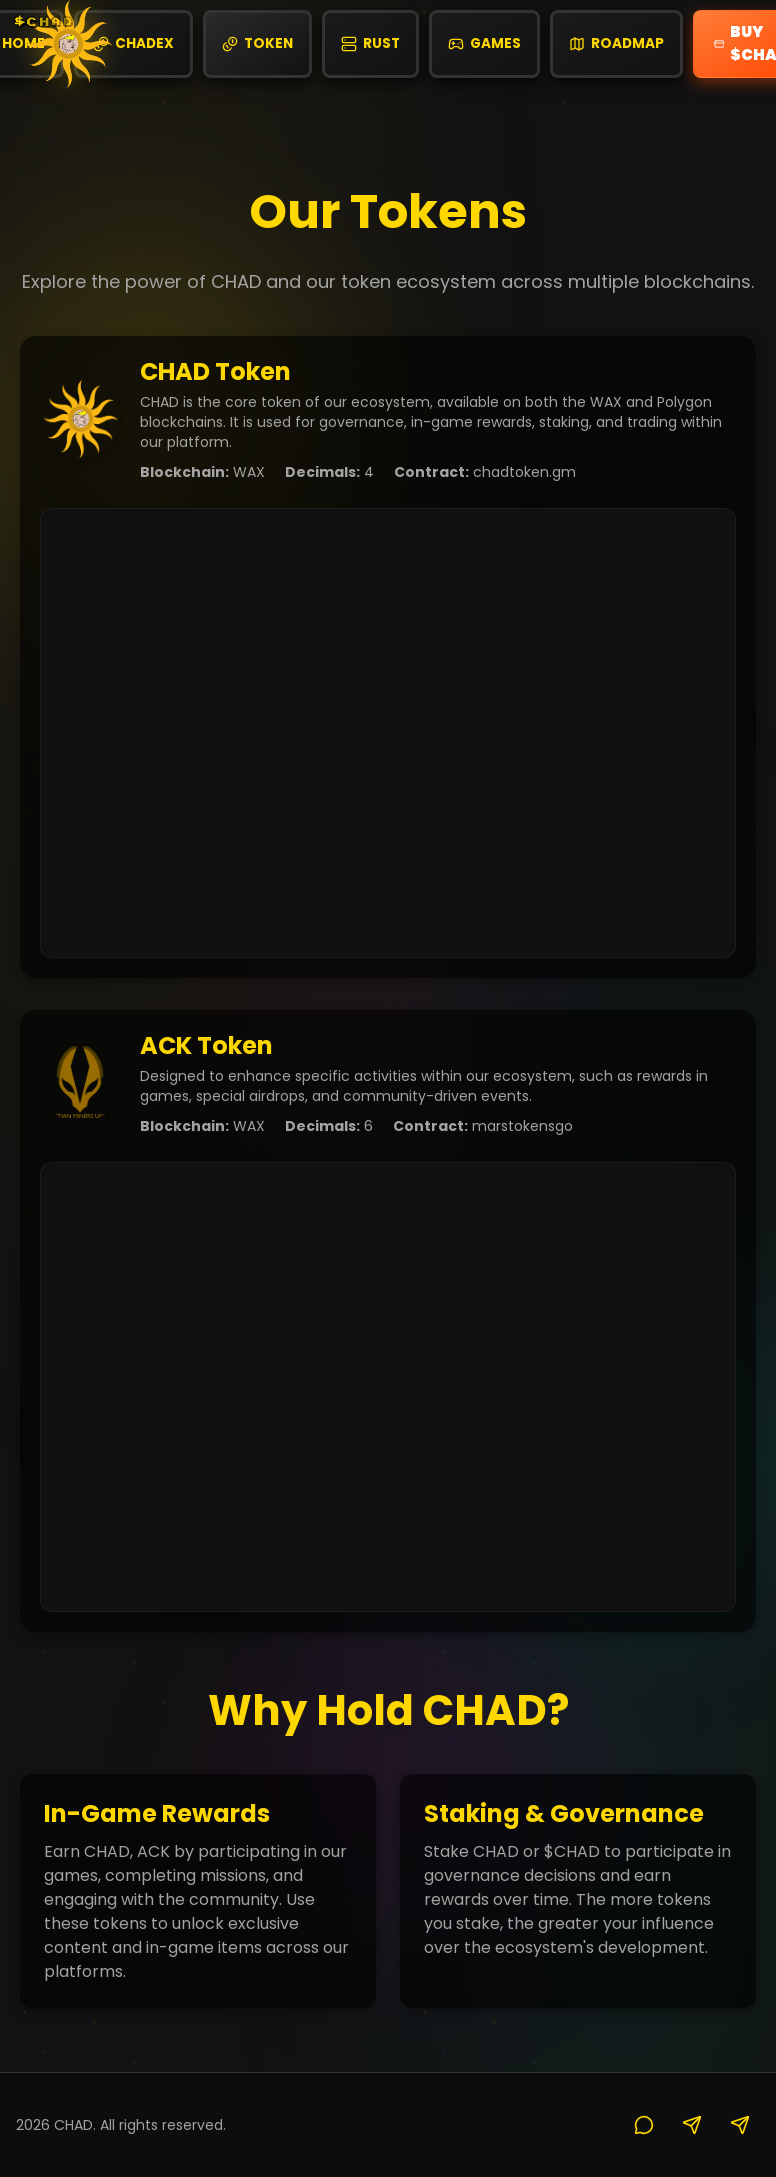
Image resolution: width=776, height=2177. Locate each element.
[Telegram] (740, 2125)
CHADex (133, 43)
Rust (370, 43)
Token (257, 43)
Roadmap (616, 43)
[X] (692, 2125)
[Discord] (644, 2125)
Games (484, 43)
